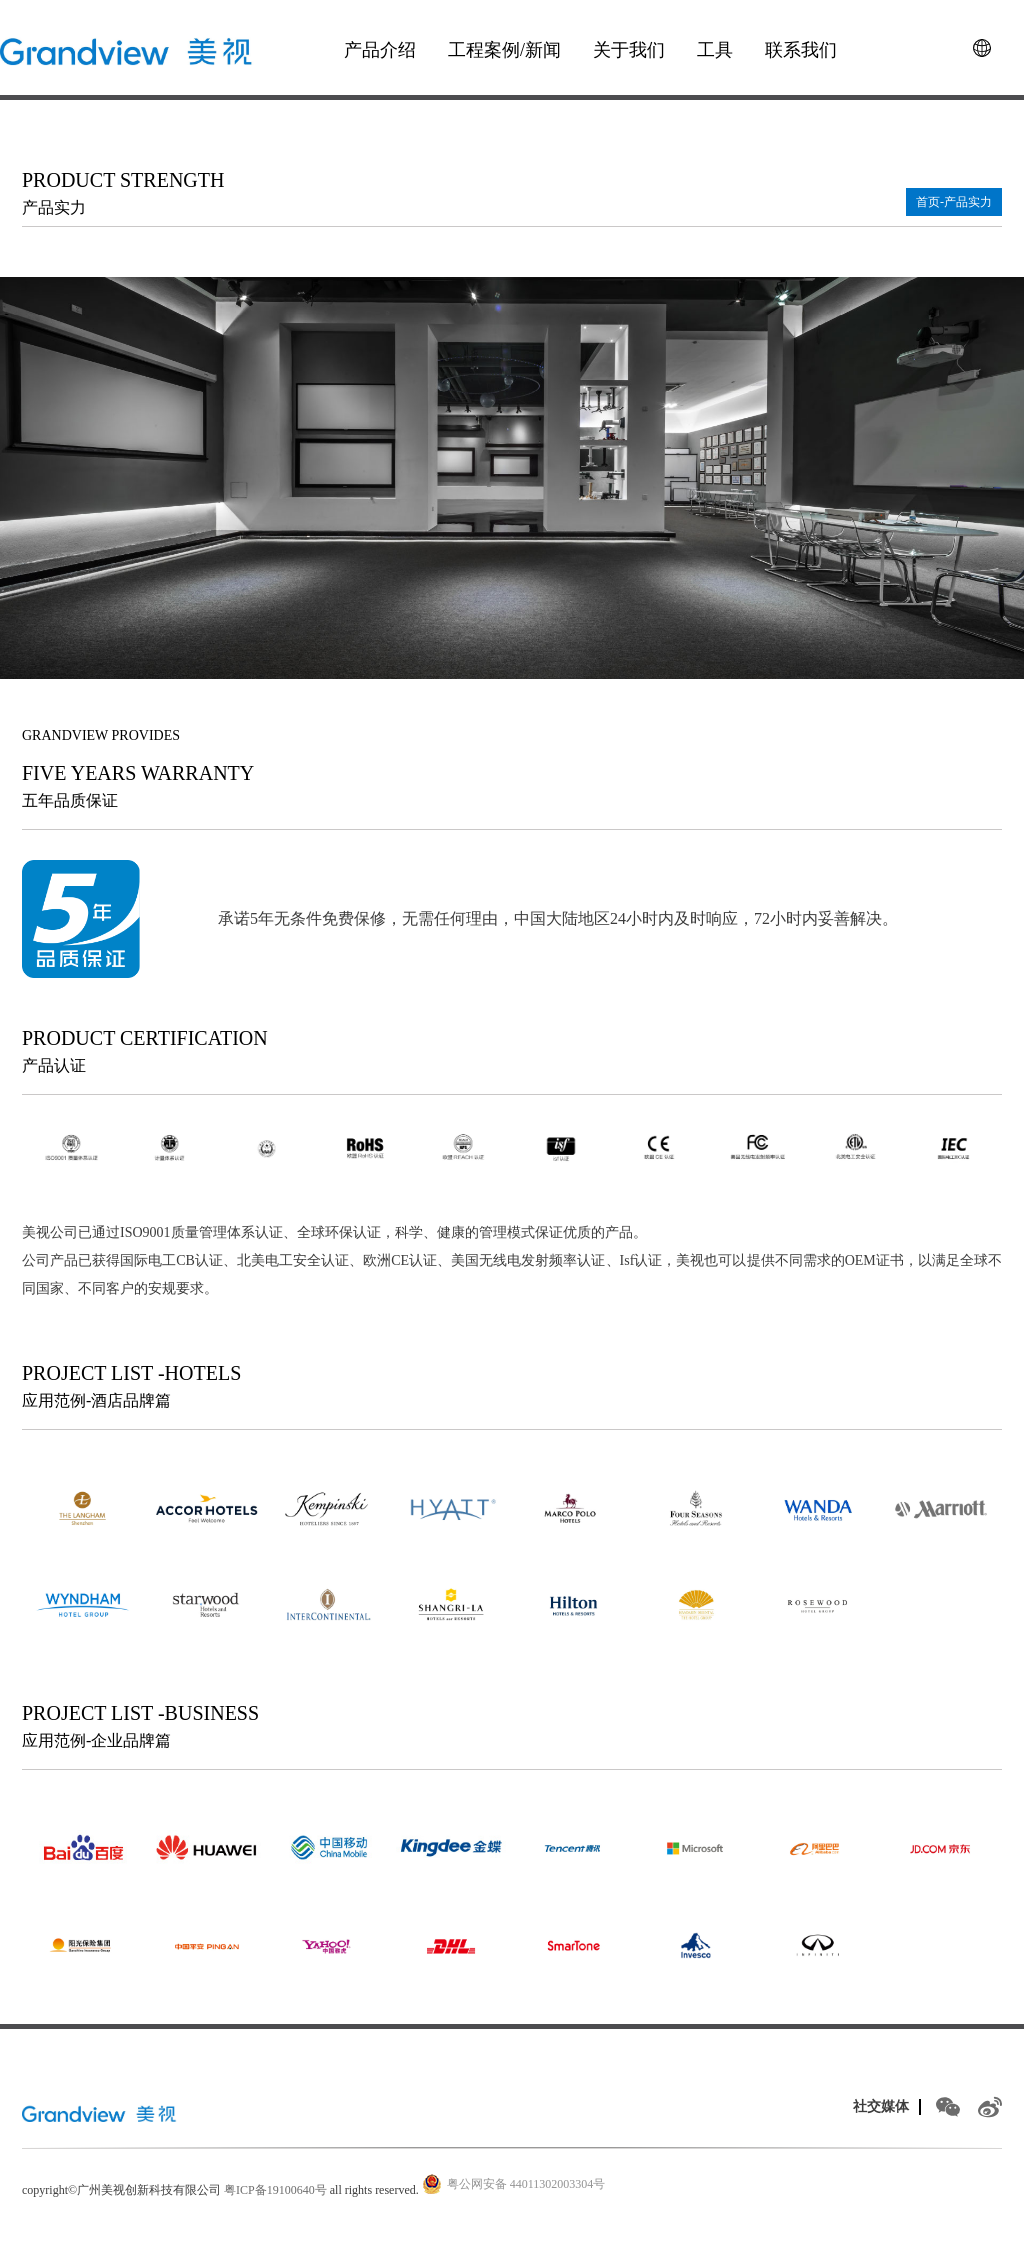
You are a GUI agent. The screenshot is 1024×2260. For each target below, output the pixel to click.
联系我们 (801, 50)
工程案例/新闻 (504, 50)
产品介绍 (380, 50)
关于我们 (629, 50)
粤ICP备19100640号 (275, 2190)
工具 (715, 50)
